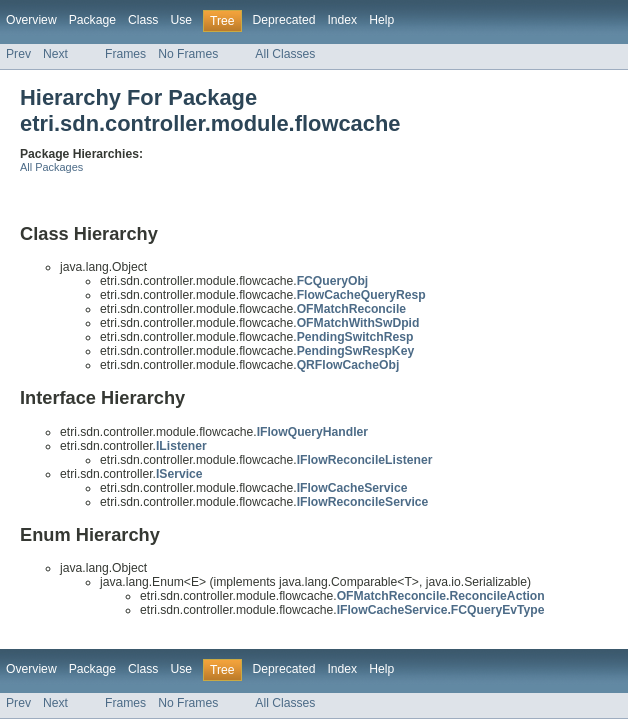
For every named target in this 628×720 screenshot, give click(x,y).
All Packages (51, 167)
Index (342, 20)
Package (92, 20)
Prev (18, 54)
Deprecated (284, 20)
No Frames (188, 54)
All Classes (285, 54)
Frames (125, 54)
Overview (31, 20)
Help (381, 20)
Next (55, 54)
